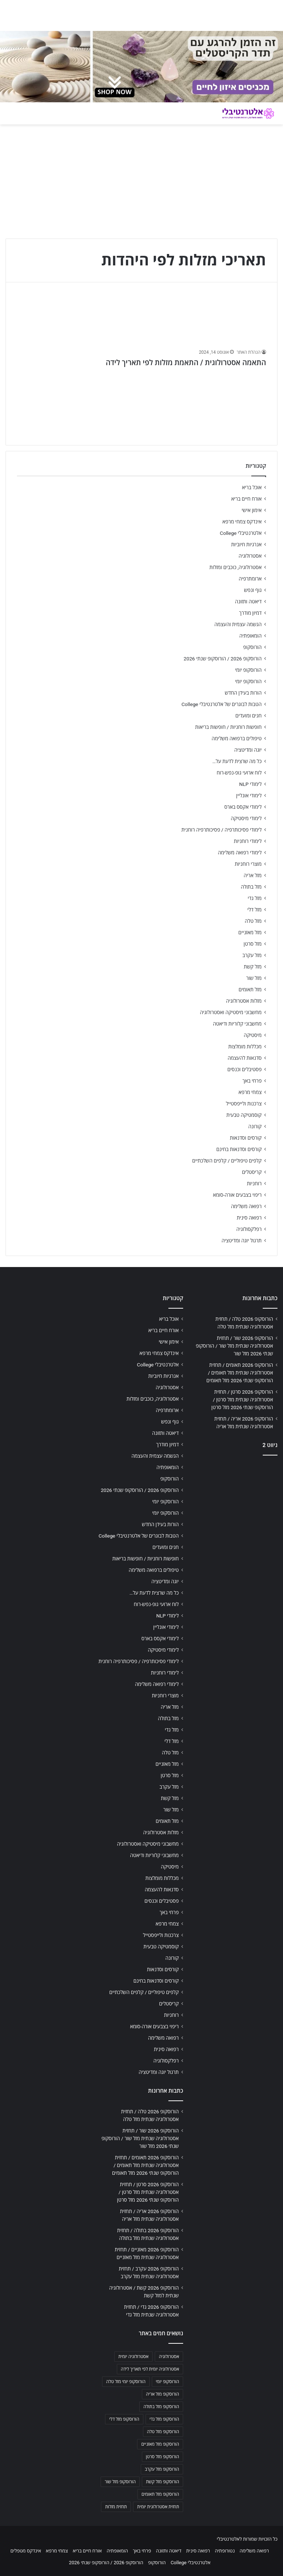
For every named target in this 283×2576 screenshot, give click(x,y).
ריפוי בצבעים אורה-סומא (237, 1195)
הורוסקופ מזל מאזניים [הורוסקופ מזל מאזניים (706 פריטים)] (160, 2444)
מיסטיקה (253, 1035)
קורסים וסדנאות (246, 1138)
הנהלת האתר (249, 352)
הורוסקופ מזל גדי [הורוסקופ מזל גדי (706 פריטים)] (164, 2419)
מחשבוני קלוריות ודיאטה (237, 1024)
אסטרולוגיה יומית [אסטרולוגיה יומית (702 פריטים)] (133, 2356)
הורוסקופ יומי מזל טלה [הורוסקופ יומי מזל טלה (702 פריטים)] (126, 2381)
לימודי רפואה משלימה (240, 852)
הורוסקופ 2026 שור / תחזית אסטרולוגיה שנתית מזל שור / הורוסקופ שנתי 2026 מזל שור (234, 1345)
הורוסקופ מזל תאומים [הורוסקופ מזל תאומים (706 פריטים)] (160, 2494)
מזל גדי (255, 898)
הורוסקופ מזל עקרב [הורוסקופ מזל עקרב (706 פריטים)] (162, 2469)
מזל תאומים (250, 989)
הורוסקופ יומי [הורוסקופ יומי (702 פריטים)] (167, 2381)
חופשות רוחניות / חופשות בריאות (228, 727)
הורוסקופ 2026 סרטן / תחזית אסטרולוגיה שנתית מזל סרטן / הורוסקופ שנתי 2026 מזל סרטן (242, 1399)
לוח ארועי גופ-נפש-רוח (239, 773)
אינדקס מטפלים (25, 2551)
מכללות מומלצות (245, 1046)
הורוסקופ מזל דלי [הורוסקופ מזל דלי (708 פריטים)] (124, 2419)
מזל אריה (253, 875)
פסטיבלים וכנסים (244, 1069)
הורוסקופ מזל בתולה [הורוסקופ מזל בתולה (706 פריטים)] (161, 2406)
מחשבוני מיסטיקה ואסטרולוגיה (231, 1012)
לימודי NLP (250, 784)
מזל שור (254, 978)
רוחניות (254, 1183)
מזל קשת (253, 967)
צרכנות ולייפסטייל (244, 1104)
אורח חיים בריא (246, 499)
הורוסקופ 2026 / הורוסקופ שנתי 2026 (223, 658)
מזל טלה (253, 921)
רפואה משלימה (246, 1206)
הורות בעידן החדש (243, 693)
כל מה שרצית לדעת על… (237, 761)
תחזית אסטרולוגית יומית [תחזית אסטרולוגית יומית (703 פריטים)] (158, 2506)
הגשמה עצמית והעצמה (238, 624)
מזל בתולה (251, 887)
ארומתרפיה (250, 579)
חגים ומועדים (248, 716)
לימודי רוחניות (248, 841)
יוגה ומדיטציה (248, 750)
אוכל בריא (252, 487)
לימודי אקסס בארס (243, 807)
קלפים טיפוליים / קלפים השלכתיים (227, 1161)
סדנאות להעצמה (245, 1058)
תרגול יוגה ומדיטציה (241, 1240)
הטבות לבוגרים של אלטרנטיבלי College (221, 704)
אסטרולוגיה (250, 556)
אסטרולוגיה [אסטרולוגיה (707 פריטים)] (169, 2356)
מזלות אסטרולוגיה (244, 1001)
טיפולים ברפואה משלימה (237, 738)
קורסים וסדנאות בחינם (239, 1149)
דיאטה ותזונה (248, 601)
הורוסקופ (252, 647)
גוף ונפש (253, 590)
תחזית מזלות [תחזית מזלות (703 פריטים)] (116, 2506)
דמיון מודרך (250, 613)
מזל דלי (254, 910)
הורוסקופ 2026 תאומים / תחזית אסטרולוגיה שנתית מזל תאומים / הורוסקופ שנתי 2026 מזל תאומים (239, 1372)
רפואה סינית (249, 1218)
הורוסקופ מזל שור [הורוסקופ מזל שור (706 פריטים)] (120, 2481)
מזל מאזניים (250, 932)
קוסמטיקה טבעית (244, 1115)
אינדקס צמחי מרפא (242, 522)
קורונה (255, 1126)
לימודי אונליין (249, 795)
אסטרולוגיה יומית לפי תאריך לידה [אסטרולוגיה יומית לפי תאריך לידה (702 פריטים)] (150, 2369)
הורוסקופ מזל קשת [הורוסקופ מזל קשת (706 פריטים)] (162, 2481)
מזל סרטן (253, 944)
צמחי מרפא (250, 1092)
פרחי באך (252, 1081)
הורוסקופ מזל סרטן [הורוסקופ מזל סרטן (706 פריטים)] (162, 2456)
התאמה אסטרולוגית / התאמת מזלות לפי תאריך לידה (186, 362)
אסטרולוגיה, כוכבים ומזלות (235, 567)
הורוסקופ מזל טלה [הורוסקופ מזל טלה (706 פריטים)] (163, 2431)
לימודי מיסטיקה (246, 818)
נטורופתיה (225, 2551)
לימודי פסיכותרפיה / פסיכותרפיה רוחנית (221, 830)
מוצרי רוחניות (248, 864)
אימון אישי (252, 510)
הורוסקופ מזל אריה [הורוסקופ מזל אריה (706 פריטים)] (162, 2394)
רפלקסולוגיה (249, 1229)
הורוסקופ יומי (248, 670)
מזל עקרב (252, 955)
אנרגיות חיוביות (246, 544)
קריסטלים (252, 1172)
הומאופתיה (250, 636)
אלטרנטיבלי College (241, 533)
